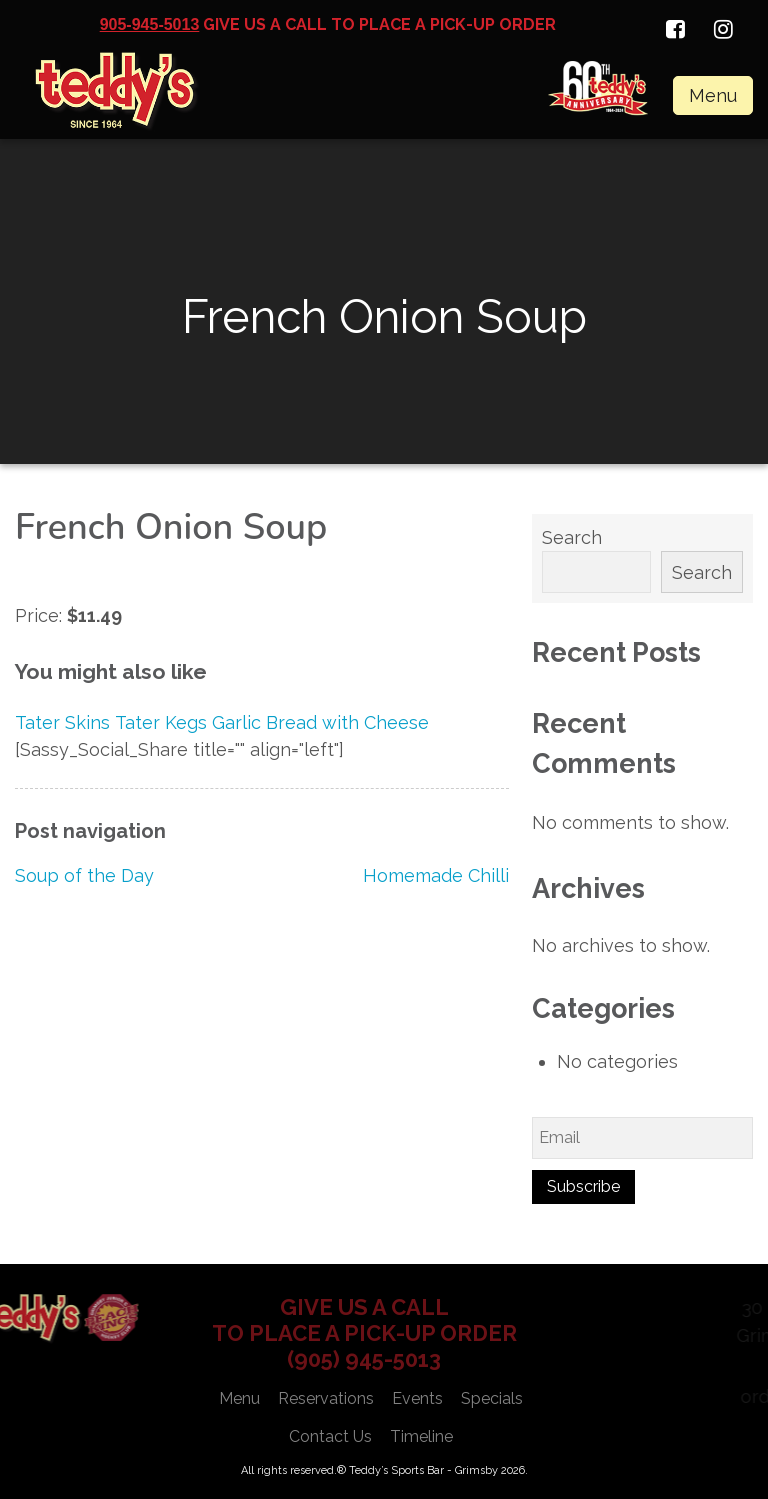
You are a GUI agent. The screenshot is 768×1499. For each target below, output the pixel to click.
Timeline (421, 1436)
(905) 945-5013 (364, 1359)
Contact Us (330, 1436)
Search (572, 537)
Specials (492, 1398)
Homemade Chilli (436, 875)
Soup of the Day (84, 875)
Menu (713, 95)
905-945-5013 (150, 24)
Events (417, 1398)
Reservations (326, 1398)
